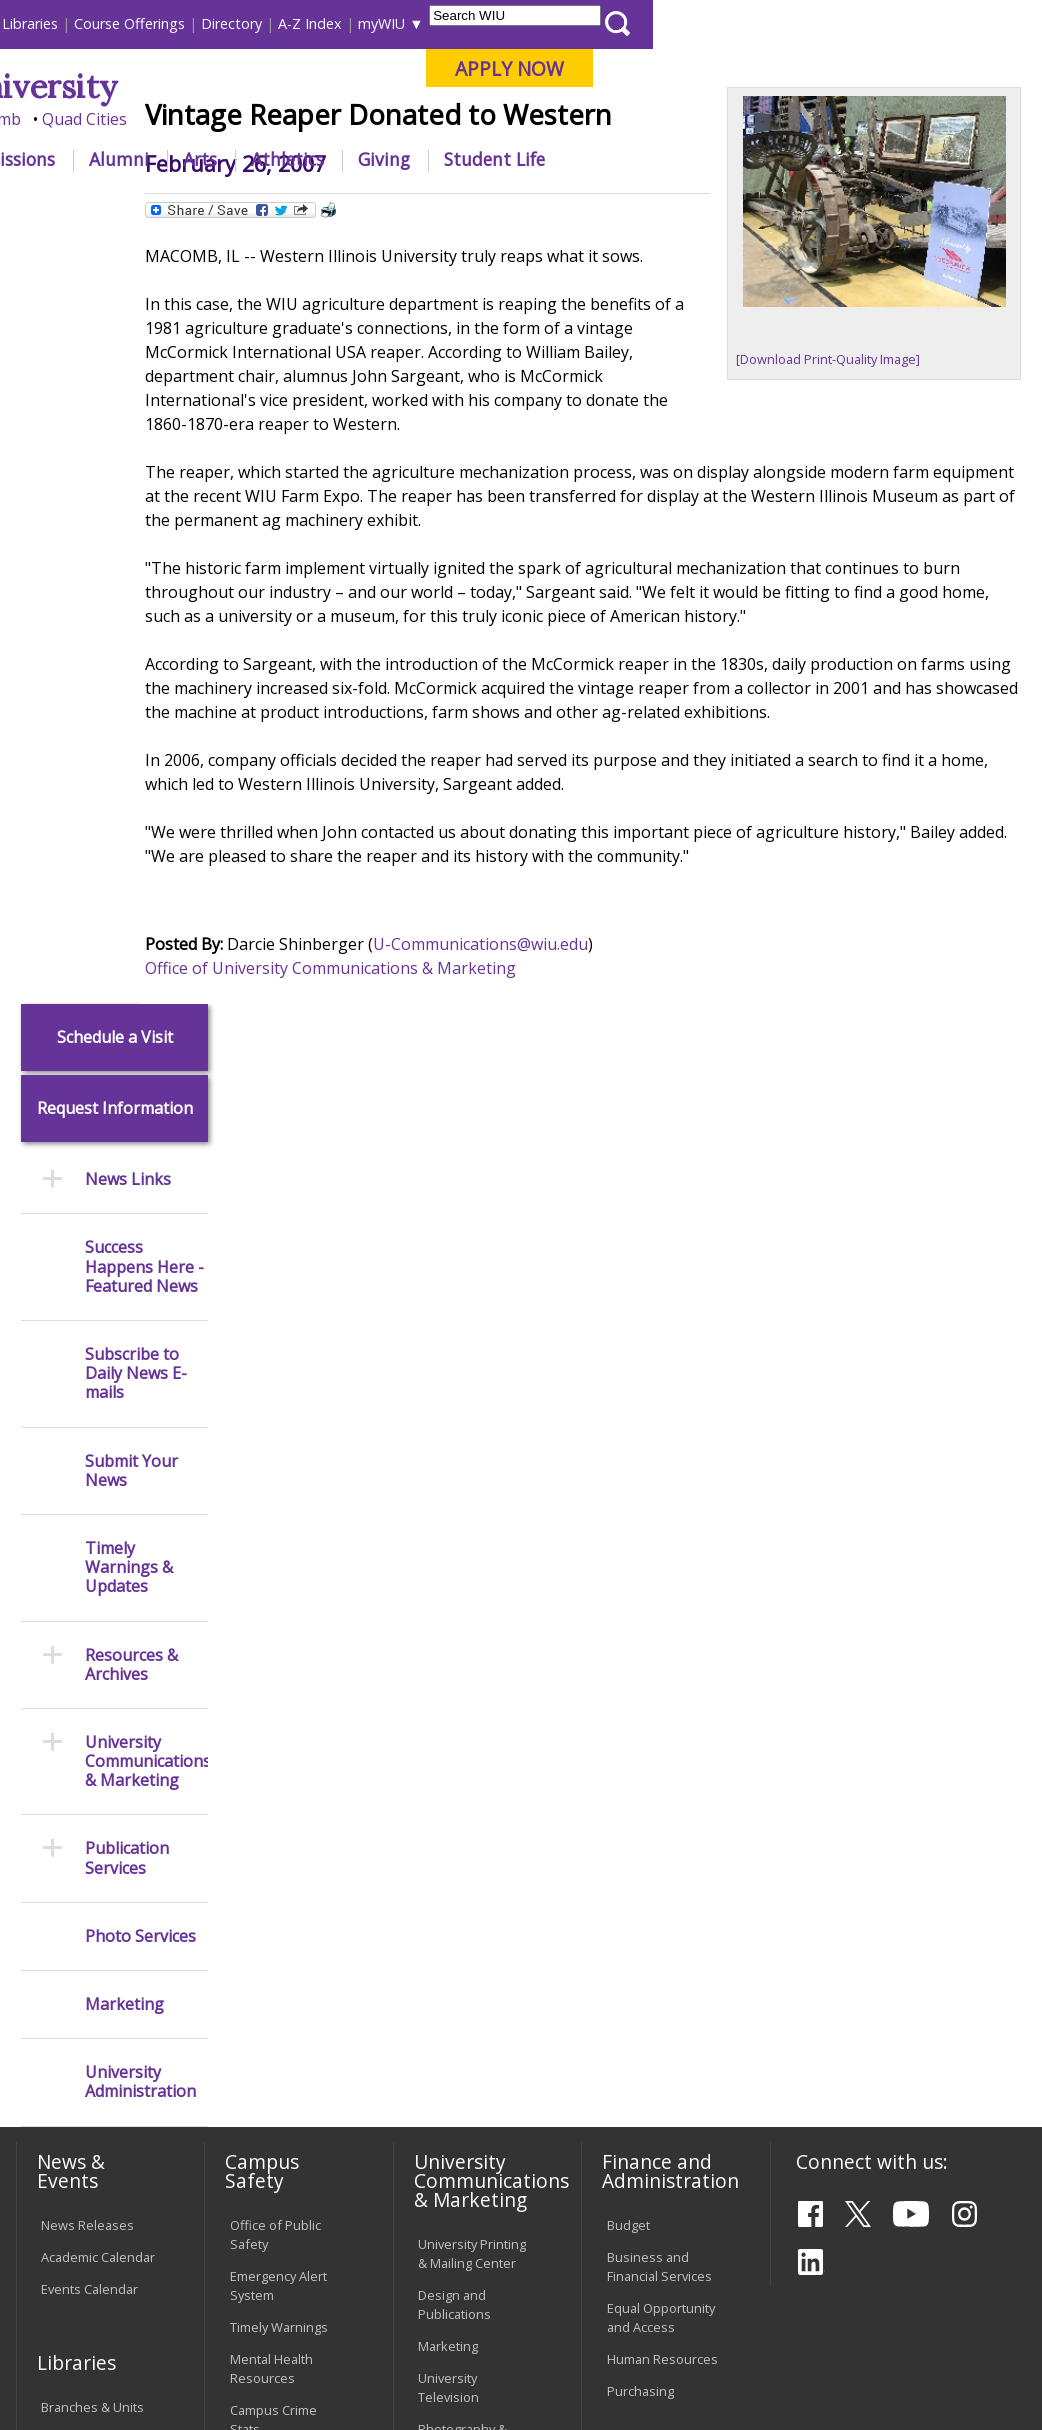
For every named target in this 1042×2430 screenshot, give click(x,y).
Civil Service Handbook (453, 2082)
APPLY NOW (898, 68)
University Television (448, 1618)
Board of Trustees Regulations (472, 1909)
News (338, 204)
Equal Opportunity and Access (661, 1547)
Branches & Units (92, 1638)
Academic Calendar (98, 1487)
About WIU (150, 159)
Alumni (508, 159)
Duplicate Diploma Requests (95, 1931)
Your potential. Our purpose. (215, 119)
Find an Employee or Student (659, 1768)
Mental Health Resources (271, 1599)
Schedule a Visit (115, 267)
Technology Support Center (276, 2082)
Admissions (397, 159)
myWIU (770, 23)
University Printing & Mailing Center (472, 1484)
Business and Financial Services (659, 1496)
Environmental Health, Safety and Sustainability (284, 1781)
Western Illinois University (307, 86)
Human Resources (662, 1590)
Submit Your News (131, 701)
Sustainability (328, 2287)
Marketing (124, 1235)
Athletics (676, 159)
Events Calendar (89, 1519)
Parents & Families (82, 23)
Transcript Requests (71, 1880)
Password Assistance (262, 2030)
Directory (620, 23)
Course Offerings (518, 23)
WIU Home (267, 204)
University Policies (472, 1868)
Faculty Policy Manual (456, 1960)
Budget (628, 1455)
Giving (773, 159)
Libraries (419, 23)
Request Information (115, 339)
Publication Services (127, 1089)
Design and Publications (454, 1535)
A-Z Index (699, 23)
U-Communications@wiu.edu (554, 1091)
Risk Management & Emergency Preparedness (283, 1711)
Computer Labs (275, 1938)
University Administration (140, 1313)
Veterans (439, 2287)
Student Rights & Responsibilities (468, 2133)
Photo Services (140, 1166)
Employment (206, 2287)
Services (66, 1734)
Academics (272, 159)
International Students (299, 23)
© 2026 (65, 2363)
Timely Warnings (279, 1558)
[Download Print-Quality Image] (853, 488)
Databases (73, 1702)
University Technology (264, 2133)
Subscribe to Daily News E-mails (136, 605)
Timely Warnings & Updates (129, 799)
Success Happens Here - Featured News (144, 498)
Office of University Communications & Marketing (404, 1115)
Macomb (377, 119)
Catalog (63, 1670)
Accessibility (88, 2287)
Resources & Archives (131, 895)
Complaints (451, 2175)
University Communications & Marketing (147, 992)
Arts (589, 159)
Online (561, 119)
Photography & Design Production (473, 1669)
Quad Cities (473, 119)
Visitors (184, 23)
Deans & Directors (661, 1842)
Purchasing (640, 1622)
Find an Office (648, 1810)
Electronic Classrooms (265, 1979)
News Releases (87, 1455)
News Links (128, 410)
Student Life (883, 159)
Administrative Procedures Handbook (460, 2021)
